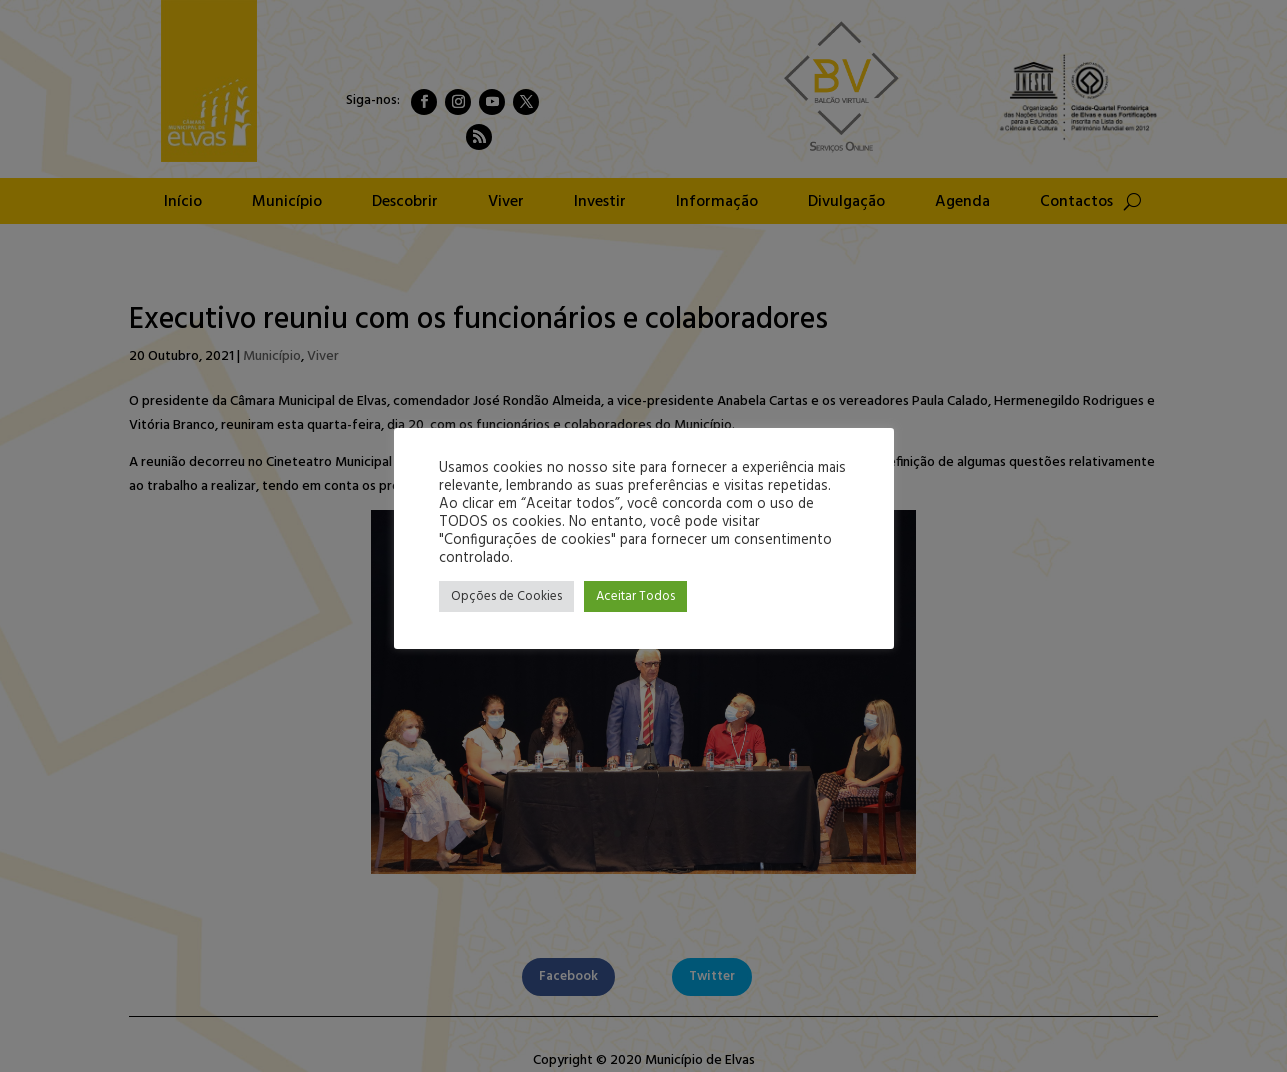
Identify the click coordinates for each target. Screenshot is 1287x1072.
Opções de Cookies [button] (506, 596)
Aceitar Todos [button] (635, 596)
